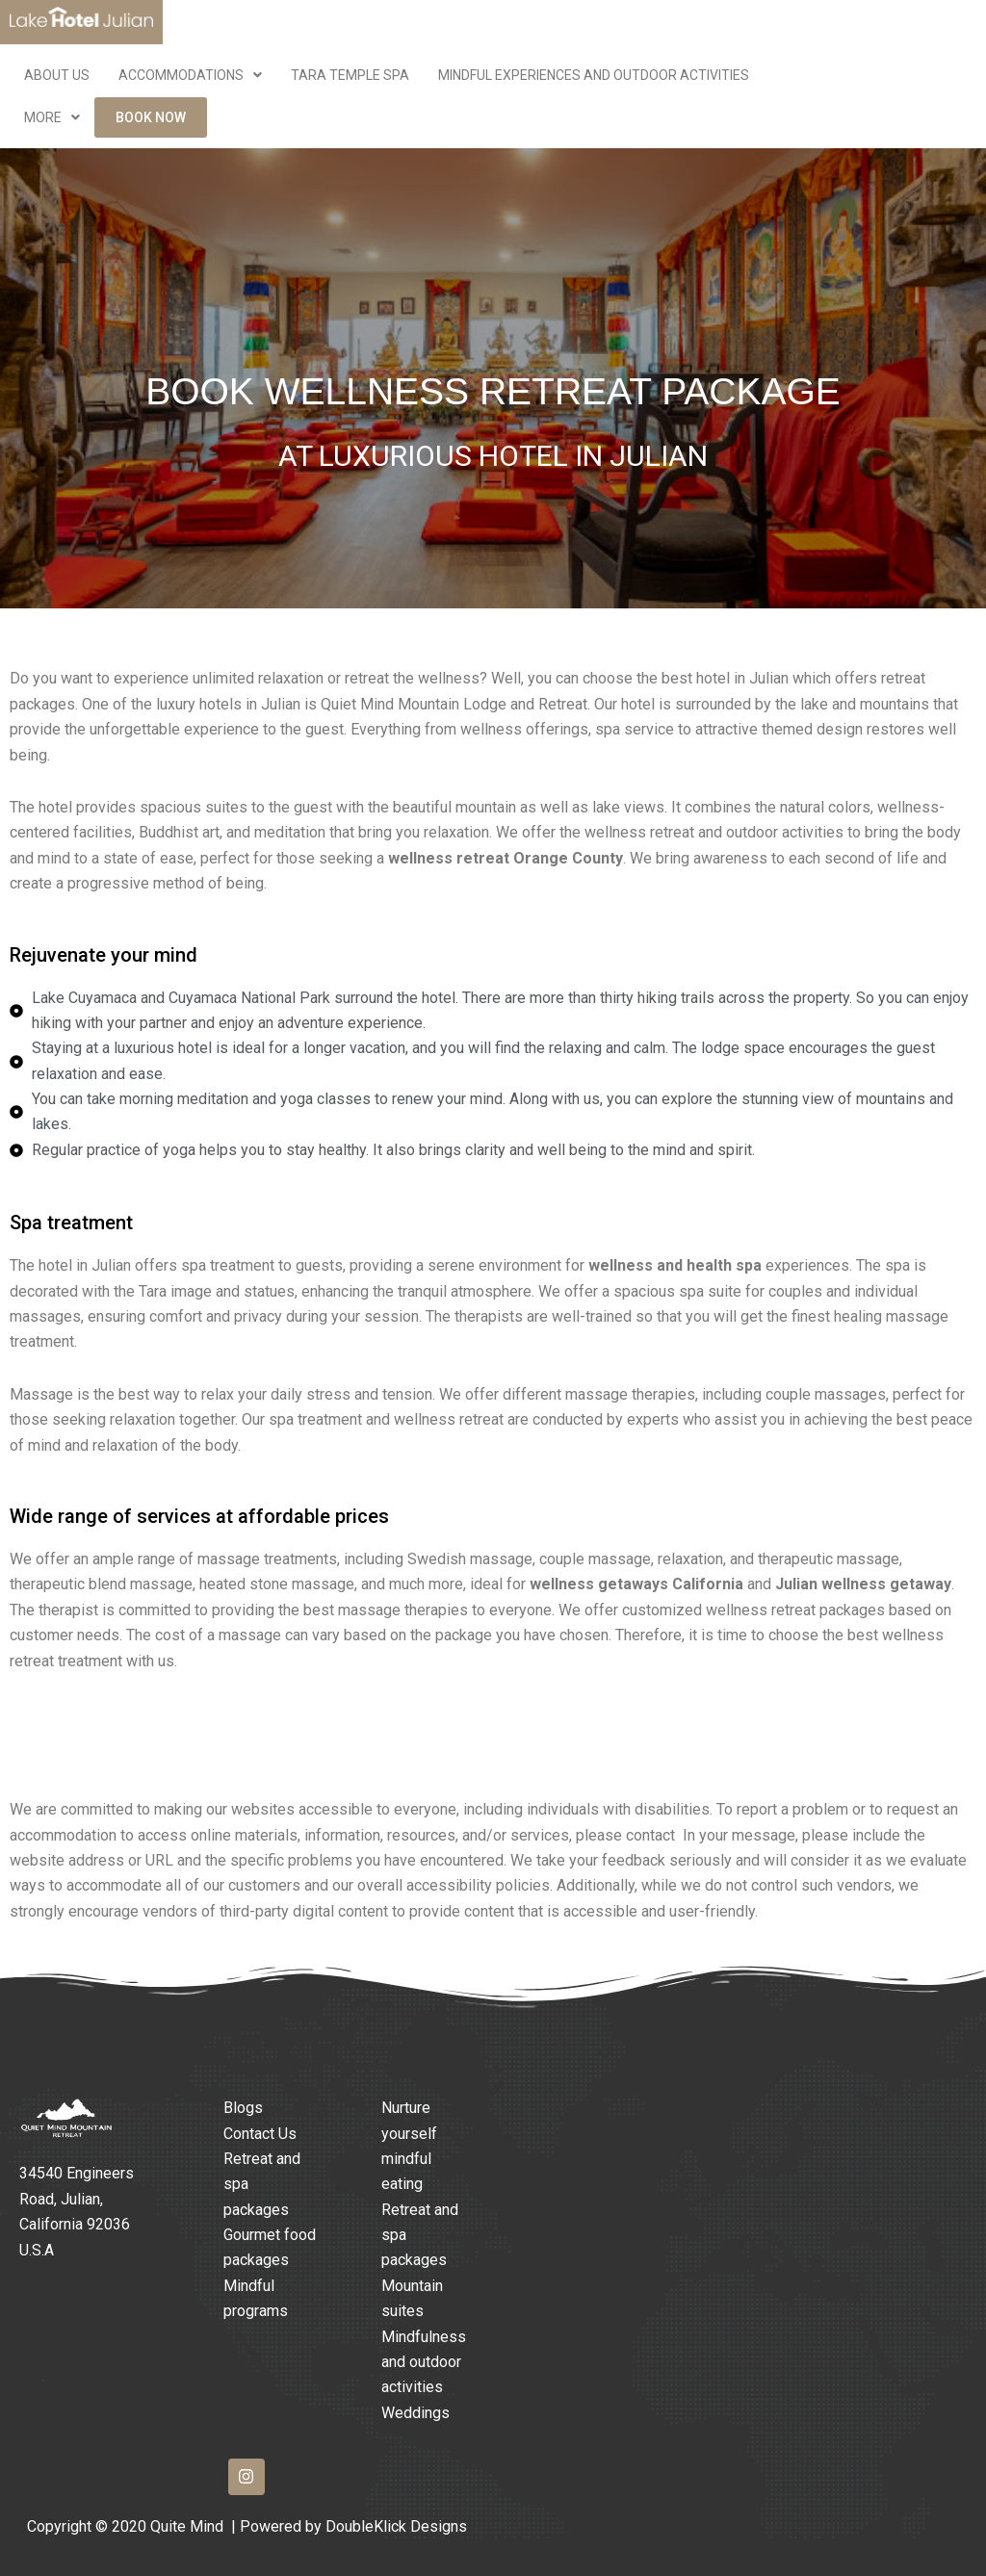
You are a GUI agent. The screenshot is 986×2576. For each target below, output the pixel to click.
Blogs (243, 2108)
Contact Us (260, 2134)
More (52, 117)
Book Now (151, 117)
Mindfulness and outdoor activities (423, 2362)
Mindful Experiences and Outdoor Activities (593, 75)
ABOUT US (57, 75)
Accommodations (190, 75)
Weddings (415, 2413)
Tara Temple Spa (350, 75)
